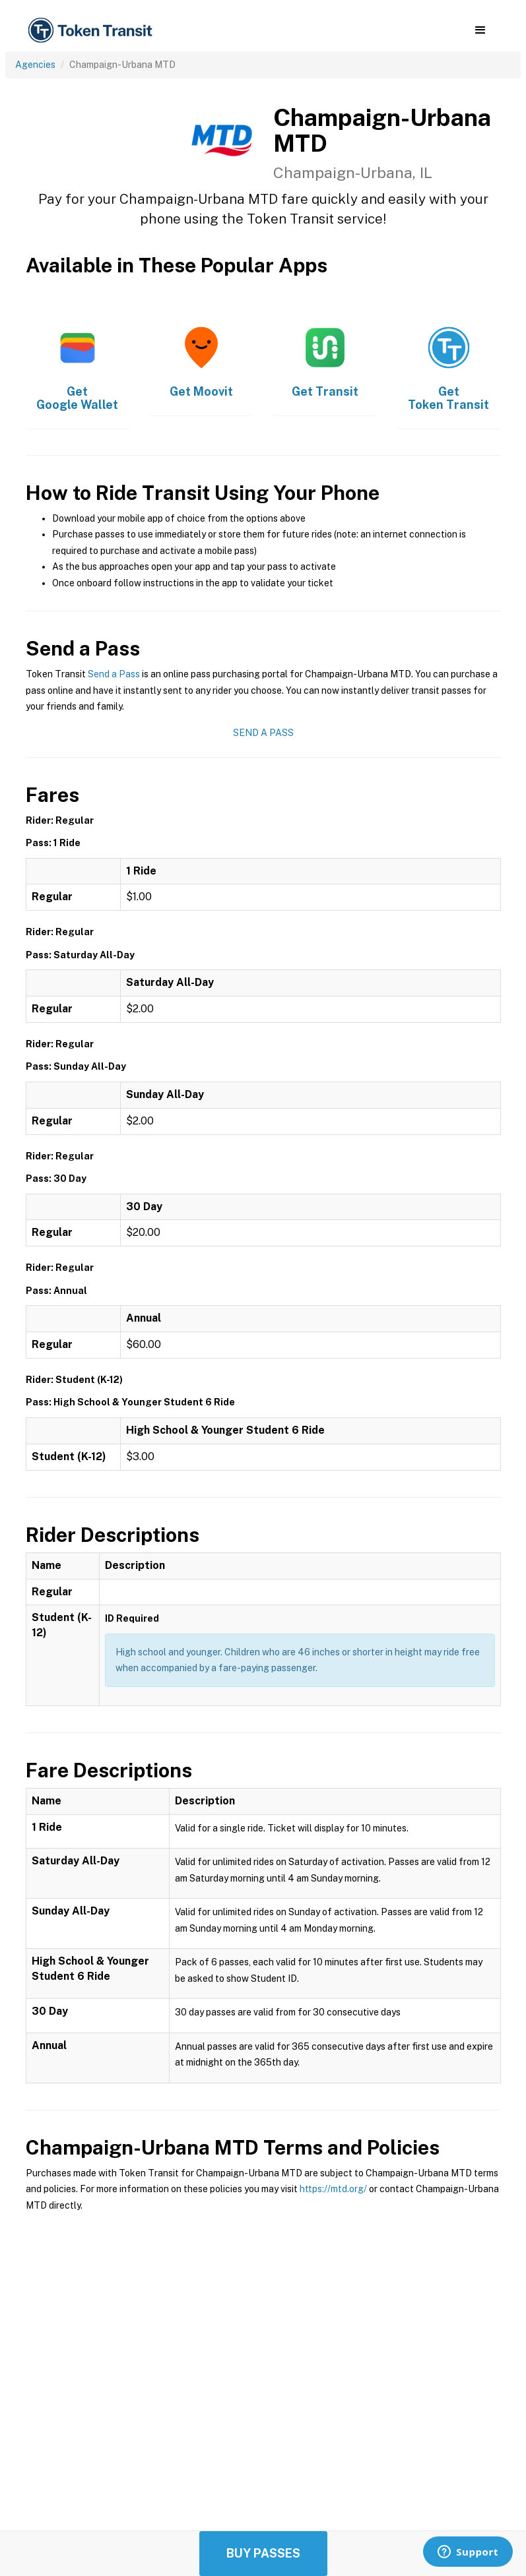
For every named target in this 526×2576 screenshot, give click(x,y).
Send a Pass (114, 674)
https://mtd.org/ (333, 2189)
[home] (92, 30)
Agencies (35, 64)
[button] (480, 30)
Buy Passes (263, 2553)
